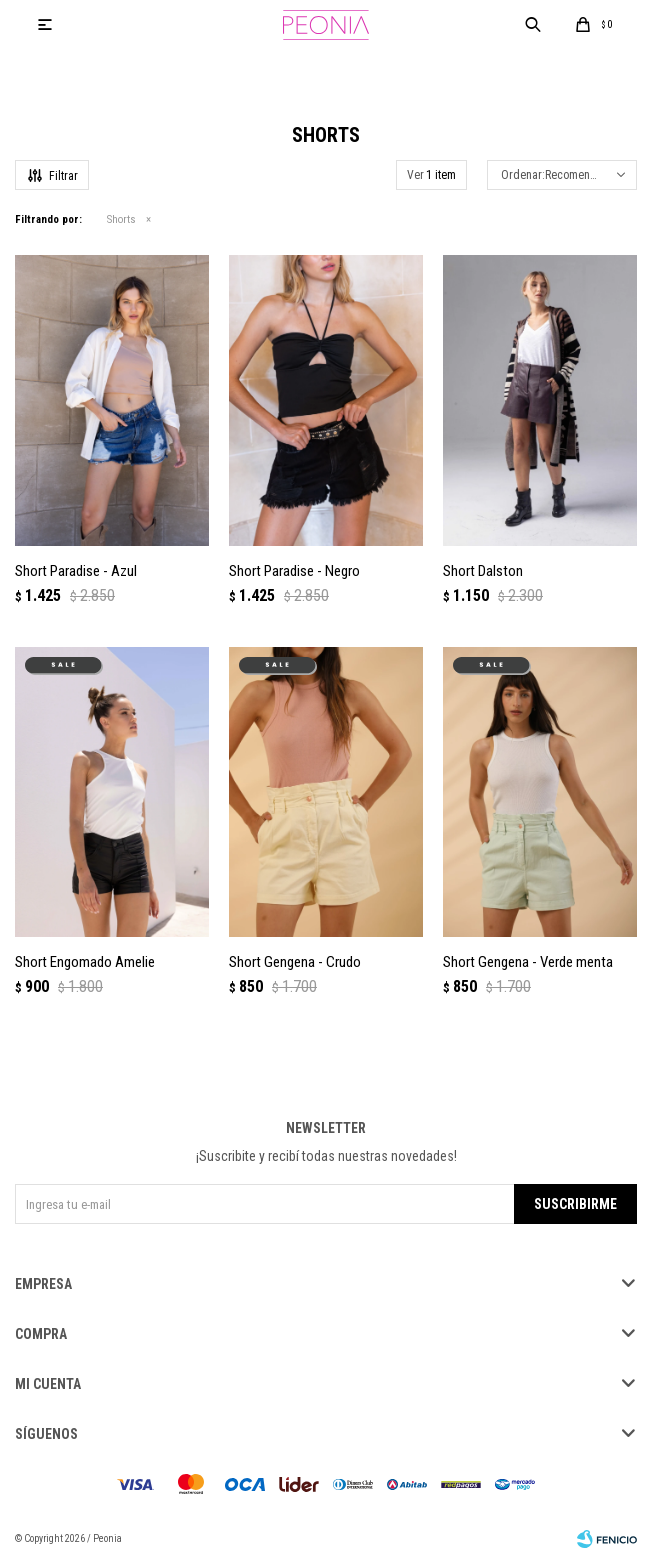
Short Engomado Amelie (85, 962)
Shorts (121, 219)
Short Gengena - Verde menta (528, 962)
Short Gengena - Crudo (295, 962)
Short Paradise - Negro (294, 571)
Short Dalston (483, 571)
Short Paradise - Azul (76, 571)
